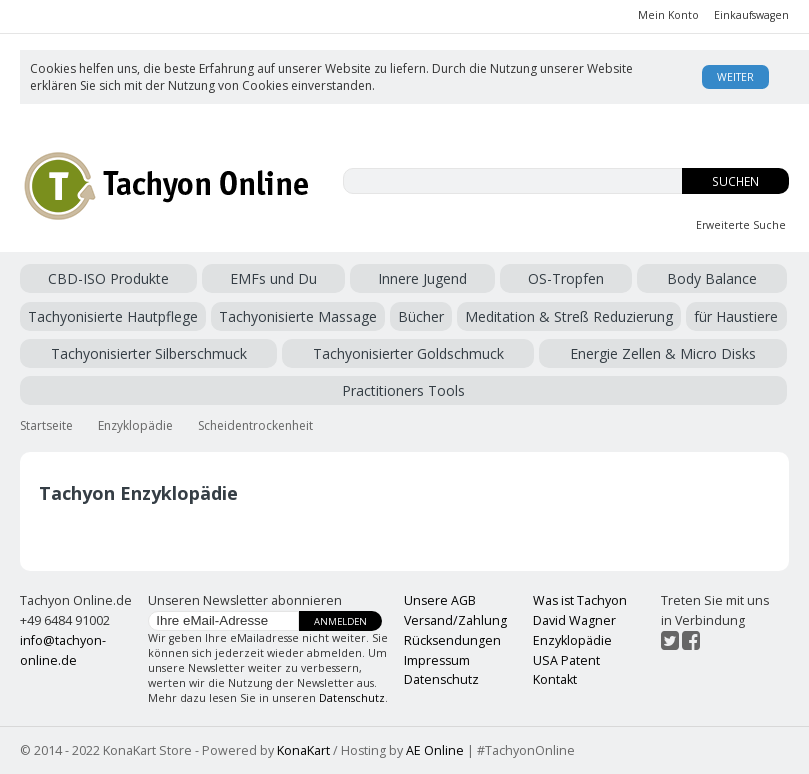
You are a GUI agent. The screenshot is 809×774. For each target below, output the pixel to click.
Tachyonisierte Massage (298, 316)
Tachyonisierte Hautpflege (113, 316)
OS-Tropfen (566, 278)
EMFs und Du (273, 278)
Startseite (46, 425)
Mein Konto (668, 15)
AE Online (435, 750)
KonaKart (303, 750)
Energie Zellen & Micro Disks (663, 353)
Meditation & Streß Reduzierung (569, 316)
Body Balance (712, 278)
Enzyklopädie (135, 425)
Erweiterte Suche (741, 225)
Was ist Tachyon (580, 600)
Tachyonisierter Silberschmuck (149, 353)
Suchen (735, 181)
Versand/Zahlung (455, 620)
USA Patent (566, 660)
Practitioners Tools (403, 390)
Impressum (437, 660)
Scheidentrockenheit (255, 425)
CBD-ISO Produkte (108, 278)
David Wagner (574, 620)
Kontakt (555, 679)
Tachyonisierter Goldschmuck (408, 353)
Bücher (421, 316)
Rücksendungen (452, 640)
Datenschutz (352, 698)
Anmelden (340, 621)
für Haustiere (736, 316)
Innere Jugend (422, 278)
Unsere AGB (440, 600)
